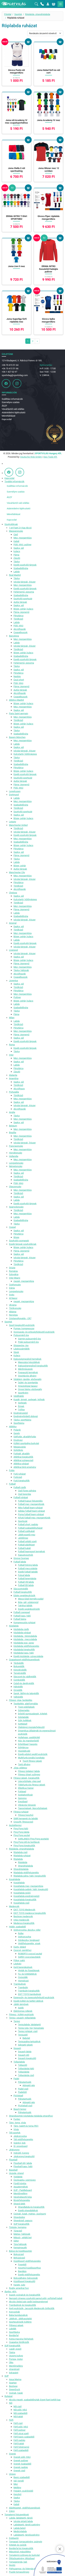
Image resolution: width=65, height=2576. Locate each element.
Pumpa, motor (16, 2359)
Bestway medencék (23, 1916)
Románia (13, 1271)
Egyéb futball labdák (28, 1571)
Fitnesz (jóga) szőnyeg (29, 1774)
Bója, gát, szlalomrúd (28, 1602)
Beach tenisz (20, 2109)
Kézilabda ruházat (22, 1632)
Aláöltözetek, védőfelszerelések (24, 2508)
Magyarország (16, 531)
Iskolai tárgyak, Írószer (25, 1142)
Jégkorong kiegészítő (24, 2156)
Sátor (16, 2240)
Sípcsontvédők (21, 1588)
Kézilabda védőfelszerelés (26, 1646)
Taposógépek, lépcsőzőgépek (32, 1808)
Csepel (12, 1227)
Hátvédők (18, 1686)
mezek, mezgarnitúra (24, 1281)
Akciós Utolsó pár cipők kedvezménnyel (28, 2301)
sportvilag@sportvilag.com (15, 375)
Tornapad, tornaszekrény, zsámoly (25, 2541)
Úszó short (19, 679)
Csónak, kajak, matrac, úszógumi (30, 2213)
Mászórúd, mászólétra (20, 2551)
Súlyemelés (23, 1710)
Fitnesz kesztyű (25, 1815)
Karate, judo (19, 2285)
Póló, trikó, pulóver (22, 544)
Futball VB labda (26, 1582)
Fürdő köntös (20, 2183)
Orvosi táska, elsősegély (30, 1389)
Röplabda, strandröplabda (37, 14)
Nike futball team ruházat (30, 1507)
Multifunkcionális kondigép (31, 1757)
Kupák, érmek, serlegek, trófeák (29, 1399)
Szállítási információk (12, 399)
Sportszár (22, 1521)
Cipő (16, 534)
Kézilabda (14, 1626)
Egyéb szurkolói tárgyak (25, 565)
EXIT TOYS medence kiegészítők (30, 1913)
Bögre (16, 1237)
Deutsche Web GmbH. (31, 457)
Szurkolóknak (11, 524)
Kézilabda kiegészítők (24, 1649)
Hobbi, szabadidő (17, 1926)
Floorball (13, 2159)
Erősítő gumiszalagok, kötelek (32, 1713)
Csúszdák (23, 1977)
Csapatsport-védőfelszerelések (24, 1659)
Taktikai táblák (25, 1605)
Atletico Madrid (16, 700)
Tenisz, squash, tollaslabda (22, 2017)
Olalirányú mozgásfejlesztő (31, 1727)
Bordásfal (14, 2335)
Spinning (22, 1798)
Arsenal (12, 923)
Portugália (14, 1092)
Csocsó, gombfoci (22, 1950)
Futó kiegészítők (22, 1480)
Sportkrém (23, 1392)
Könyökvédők (20, 1670)
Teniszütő (23, 2034)
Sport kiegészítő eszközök (22, 1325)
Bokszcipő (19, 2254)
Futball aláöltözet (26, 1544)
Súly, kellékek (24, 1720)
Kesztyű (17, 2494)
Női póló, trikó (20, 2409)
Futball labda (20, 1561)
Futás (12, 1470)
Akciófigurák (20, 629)
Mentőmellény (20, 2193)
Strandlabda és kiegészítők (31, 2207)
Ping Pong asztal (22, 1835)
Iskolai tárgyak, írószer (25, 581)
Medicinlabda (20, 2531)
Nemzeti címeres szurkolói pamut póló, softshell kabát (35, 2298)
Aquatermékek (21, 2186)
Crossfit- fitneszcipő (23, 1821)
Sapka (17, 2497)
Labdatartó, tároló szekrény (27, 2524)
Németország (15, 1166)
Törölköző (18, 619)
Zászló (17, 558)
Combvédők (19, 1680)
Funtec (17, 2119)
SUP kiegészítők (21, 2224)
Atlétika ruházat (21, 1463)
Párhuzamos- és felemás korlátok (25, 2568)
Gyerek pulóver (21, 2460)
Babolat (26, 2038)
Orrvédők (18, 1690)
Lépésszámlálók (22, 1348)
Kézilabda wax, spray (24, 1642)
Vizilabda (18, 2176)
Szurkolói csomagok (19, 1240)
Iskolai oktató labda (23, 2521)
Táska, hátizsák (21, 970)
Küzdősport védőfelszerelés (27, 2261)
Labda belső (19, 2528)
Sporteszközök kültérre (20, 2322)
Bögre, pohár (20, 865)
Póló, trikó (18, 625)
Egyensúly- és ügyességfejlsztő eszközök (34, 1997)
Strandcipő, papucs (23, 2220)
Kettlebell (22, 1724)
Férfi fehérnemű (21, 2447)
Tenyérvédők (20, 1673)
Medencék (14, 1906)
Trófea (21, 1409)
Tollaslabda (19, 2061)
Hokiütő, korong (21, 2153)
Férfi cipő (18, 2423)
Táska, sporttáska (22, 1419)
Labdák (12, 2328)
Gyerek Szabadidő (22, 2464)
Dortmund (14, 794)
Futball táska (20, 1619)
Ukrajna (12, 1305)
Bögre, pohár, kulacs (23, 609)
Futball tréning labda (28, 1565)
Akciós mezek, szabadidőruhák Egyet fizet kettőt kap (34, 2399)
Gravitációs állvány (27, 1375)
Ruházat (8, 2396)
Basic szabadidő (22, 2477)
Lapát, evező (15, 2349)
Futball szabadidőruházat (30, 1528)
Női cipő (17, 2406)
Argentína (13, 1078)
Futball (12, 1484)
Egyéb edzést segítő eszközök (32, 1754)
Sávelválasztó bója (23, 2197)
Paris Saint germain (18, 713)
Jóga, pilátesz (20, 1767)
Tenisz (17, 2021)
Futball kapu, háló (22, 1615)
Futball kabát (24, 1548)
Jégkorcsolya (20, 2136)
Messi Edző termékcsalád (30, 1598)
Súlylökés (18, 1450)
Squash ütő (23, 2055)
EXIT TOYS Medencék (24, 1909)
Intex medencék (21, 1920)
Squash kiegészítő (27, 2058)
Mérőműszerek (25, 1369)
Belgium (13, 1125)
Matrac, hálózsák (22, 2234)
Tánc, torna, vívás (17, 2122)
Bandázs (22, 2271)
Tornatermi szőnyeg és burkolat (24, 2555)
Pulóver (17, 997)
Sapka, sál (19, 548)
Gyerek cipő (19, 2470)
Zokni (12, 2511)
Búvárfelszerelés (22, 2200)
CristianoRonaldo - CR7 (20, 1318)
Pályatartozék (24, 2082)
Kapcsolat (7, 419)
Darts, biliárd (20, 1947)
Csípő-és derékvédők (24, 1683)
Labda (17, 571)
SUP (7, 2376)
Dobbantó (14, 2538)
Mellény (17, 2487)
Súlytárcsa (23, 1747)
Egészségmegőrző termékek (27, 1359)
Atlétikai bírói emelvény (25, 1467)
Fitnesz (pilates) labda (29, 1771)
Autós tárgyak (20, 602)
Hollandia (13, 1156)
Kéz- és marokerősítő (28, 1740)
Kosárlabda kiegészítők (25, 1899)
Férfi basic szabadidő (24, 2436)
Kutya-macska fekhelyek (21, 2339)
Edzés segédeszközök (24, 1595)
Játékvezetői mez (26, 1534)
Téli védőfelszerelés (23, 2139)
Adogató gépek (25, 2045)
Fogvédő (22, 2264)
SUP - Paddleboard (23, 2190)
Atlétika (12, 1426)
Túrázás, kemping (17, 2227)
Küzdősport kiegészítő (24, 2281)
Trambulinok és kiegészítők (22, 2305)
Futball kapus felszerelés (30, 1501)
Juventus (13, 980)
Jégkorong (14, 2149)
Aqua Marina (15, 2379)
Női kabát (18, 2416)
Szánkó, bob (19, 2143)
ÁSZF (4, 405)
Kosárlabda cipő (21, 1903)
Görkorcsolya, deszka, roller (27, 1930)
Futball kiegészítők (23, 1592)
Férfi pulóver (19, 2430)
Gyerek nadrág (21, 2467)
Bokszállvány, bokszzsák (26, 2278)
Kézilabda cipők (21, 1629)
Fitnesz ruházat (21, 1811)
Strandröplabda (25, 1866)
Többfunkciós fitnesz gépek (31, 1784)
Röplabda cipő (20, 1852)
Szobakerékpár (25, 1794)
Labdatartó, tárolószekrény (27, 2535)
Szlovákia (13, 1274)
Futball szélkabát (26, 1531)
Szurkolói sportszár (23, 598)
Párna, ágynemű (21, 612)
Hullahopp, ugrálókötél (29, 1737)
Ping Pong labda (21, 1832)
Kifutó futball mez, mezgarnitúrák (34, 1517)
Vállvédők (18, 1697)
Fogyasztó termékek (28, 1372)
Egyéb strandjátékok (28, 2210)
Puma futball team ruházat (31, 1514)
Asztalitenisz (15, 1825)
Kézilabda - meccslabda (25, 1639)
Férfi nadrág (19, 2440)
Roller (21, 1933)
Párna (16, 554)
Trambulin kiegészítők (29, 1990)
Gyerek (12, 2453)
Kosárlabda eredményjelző (26, 1896)
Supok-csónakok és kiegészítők (24, 2295)
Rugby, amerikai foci (19, 2288)
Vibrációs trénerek (27, 1805)
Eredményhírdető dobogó (26, 1416)
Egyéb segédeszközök (29, 1609)
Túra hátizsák (20, 2244)
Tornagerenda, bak (18, 2562)
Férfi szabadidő (21, 2450)
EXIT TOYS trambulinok (29, 1994)
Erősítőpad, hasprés (27, 1744)
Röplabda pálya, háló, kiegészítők (30, 1876)
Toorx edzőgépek (26, 1707)
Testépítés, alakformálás (26, 1703)
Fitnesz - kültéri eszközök (21, 2014)
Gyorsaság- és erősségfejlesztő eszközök (34, 1332)
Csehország (15, 1284)
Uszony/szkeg (16, 2355)
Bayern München (17, 737)
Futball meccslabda (27, 1568)
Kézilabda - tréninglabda (25, 1636)
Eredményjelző (21, 1413)
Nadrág (17, 676)
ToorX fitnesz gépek (32, 1761)
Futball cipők (20, 1487)
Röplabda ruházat (22, 1855)
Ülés (11, 2362)
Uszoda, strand (16, 2173)
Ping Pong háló (21, 1828)
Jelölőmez (23, 1538)
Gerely (17, 1433)
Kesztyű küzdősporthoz (29, 2268)
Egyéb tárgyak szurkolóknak (22, 1244)
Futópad (22, 1791)
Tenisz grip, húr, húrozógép (31, 2028)
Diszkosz (18, 1440)
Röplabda (18, 1859)
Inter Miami (14, 1278)
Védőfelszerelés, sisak (29, 1943)
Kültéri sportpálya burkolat (26, 1443)
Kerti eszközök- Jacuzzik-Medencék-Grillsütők (31, 2308)
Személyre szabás (11, 402)
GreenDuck (14, 2389)
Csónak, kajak (16, 2393)
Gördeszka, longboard (28, 1940)
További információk (14, 481)
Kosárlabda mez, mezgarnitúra (28, 1886)
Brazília (12, 1132)
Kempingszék (20, 2247)
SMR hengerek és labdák (26, 1818)
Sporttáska (19, 1423)
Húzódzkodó (24, 1751)
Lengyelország (16, 1163)
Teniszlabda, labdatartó (29, 2024)
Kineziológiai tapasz (27, 1386)
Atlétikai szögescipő (23, 1460)
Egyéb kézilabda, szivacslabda (28, 1656)
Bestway (13, 2386)
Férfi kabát (19, 2443)
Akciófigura (19, 1088)
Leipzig (12, 821)
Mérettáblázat (8, 415)
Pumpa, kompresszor (24, 1328)
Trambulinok (20, 1984)
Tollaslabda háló (26, 2068)
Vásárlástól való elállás (13, 409)
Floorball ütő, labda (23, 2163)
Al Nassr (13, 1298)
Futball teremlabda (27, 1578)
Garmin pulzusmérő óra (29, 1338)
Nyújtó (12, 2565)
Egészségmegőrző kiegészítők (33, 1365)
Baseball (13, 2170)
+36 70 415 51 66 (10, 368)
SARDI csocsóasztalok (29, 1957)
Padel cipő (23, 2089)
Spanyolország (16, 1207)
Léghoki (17, 1963)
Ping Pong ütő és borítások (27, 1842)
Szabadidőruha (21, 568)
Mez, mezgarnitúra (23, 537)
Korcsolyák (14, 2312)
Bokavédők (19, 1666)
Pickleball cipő (25, 2105)
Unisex (12, 2474)
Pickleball (18, 2095)
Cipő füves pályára (27, 1490)
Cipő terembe (24, 1494)
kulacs (17, 551)
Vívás (16, 2129)
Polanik (17, 1430)
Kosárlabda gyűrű (22, 1893)
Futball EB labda (26, 1585)
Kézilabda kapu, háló (24, 1653)
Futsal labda (24, 1575)
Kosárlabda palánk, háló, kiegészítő (31, 1889)
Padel (16, 2078)
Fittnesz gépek (16, 2325)
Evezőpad (22, 1801)
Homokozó (23, 1980)
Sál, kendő (19, 2480)
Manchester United (18, 825)
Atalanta (13, 1075)
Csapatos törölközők (19, 2342)
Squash (17, 2048)
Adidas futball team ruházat (31, 1511)
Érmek (21, 1406)
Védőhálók (19, 1396)
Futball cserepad (22, 1612)
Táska (17, 561)
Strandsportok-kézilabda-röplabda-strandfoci (31, 2116)
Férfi (11, 2420)
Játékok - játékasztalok (20, 2318)
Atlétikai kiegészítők (23, 1457)
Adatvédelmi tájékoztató (13, 412)
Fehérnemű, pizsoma (24, 592)
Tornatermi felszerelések (17, 2514)
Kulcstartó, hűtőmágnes (25, 754)
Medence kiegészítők (24, 1923)
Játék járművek (21, 2004)
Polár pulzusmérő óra (28, 1342)
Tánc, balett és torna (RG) (26, 2126)
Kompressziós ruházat (24, 1622)
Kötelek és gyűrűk (18, 2545)
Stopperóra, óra (21, 1345)
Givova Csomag (21, 1558)
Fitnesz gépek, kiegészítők (27, 1778)
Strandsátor (19, 2217)
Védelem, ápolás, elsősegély (27, 1379)
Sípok (16, 1352)
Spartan (13, 2382)
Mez (16, 2484)
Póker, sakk (19, 1960)
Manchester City (17, 872)
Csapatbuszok (21, 632)
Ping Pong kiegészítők (24, 1845)
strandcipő (14, 2369)
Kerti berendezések (23, 1967)
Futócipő (18, 1477)
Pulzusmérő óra (21, 1335)
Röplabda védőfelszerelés (26, 1872)
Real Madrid (15, 575)
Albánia (12, 1311)
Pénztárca (18, 615)
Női (10, 2403)
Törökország (15, 1308)
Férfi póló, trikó (21, 2426)
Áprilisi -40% (10, 2291)
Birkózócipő (19, 2257)
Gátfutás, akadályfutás (25, 1436)
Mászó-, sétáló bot (23, 2237)
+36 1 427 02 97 (9, 371)
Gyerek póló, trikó (22, 2457)
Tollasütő (22, 2065)
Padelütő (22, 2092)
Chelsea (13, 892)
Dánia (12, 1288)
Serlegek (22, 1402)
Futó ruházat (20, 1474)
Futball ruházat (21, 1497)
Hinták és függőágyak (29, 1970)
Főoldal (7, 14)
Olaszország (15, 1186)
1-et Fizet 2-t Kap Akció (20, 527)
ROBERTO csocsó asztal (30, 1953)
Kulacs (17, 1355)
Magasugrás (20, 1447)
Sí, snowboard (20, 2146)
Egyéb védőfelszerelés (29, 2274)
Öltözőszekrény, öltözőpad (21, 2558)
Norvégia (13, 1315)
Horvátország (15, 1152)
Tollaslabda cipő (26, 2075)
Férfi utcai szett (21, 2433)
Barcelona (14, 636)
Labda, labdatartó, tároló (21, 2518)
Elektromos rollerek (23, 2011)
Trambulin (23, 1987)
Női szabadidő (20, 2413)
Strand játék (19, 2203)
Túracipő (18, 2230)
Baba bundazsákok (18, 2315)
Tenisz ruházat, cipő (27, 2031)
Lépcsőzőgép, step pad (29, 1781)
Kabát (16, 541)
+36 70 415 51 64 (10, 365)
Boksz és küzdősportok (20, 2251)
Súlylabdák (23, 1717)
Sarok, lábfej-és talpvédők (26, 1693)
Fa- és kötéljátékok (27, 1974)
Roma (12, 1044)
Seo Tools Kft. (50, 457)
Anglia (12, 1112)
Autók (21, 2007)
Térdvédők (19, 1663)
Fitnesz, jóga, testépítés (20, 1700)
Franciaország (16, 1146)
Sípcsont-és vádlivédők (25, 1676)
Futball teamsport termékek (31, 1551)
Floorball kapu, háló (23, 2166)
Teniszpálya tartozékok (29, 2041)
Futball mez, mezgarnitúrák (31, 1504)
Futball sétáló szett (27, 1541)
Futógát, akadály (22, 1453)
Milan (11, 1017)
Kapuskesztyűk (25, 1555)
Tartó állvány (24, 1764)
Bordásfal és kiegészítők (21, 2548)
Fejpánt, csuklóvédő (23, 2491)
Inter (11, 1055)
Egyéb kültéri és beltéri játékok (28, 2001)
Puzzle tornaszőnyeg (19, 2572)
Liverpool (13, 950)
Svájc (11, 1294)
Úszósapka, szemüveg (25, 2180)
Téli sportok (14, 2132)
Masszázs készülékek (29, 1362)
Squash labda (24, 2051)
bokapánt (13, 2372)
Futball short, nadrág (28, 1524)
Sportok (18, 14)
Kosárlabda (14, 1879)
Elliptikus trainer (26, 1788)
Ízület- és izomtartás (28, 1382)
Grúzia (12, 1267)
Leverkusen (14, 791)
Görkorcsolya (24, 1936)
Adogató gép (29, 2085)
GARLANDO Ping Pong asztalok (33, 1838)
